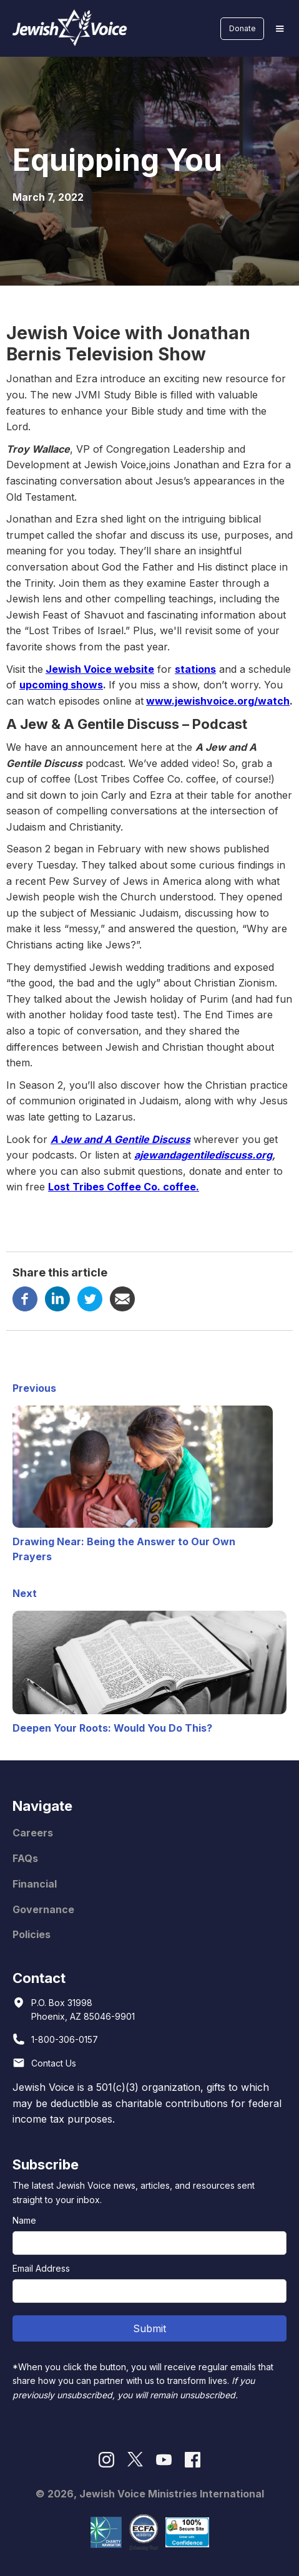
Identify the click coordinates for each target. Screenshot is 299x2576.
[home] (66, 28)
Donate (242, 28)
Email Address (41, 2268)
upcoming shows (61, 684)
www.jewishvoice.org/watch (218, 701)
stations (195, 669)
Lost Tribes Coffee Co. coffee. (123, 1186)
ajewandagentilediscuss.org (203, 1155)
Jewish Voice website (100, 669)
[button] (280, 28)
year (157, 646)
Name (24, 2220)
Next (24, 1593)
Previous (34, 1388)
